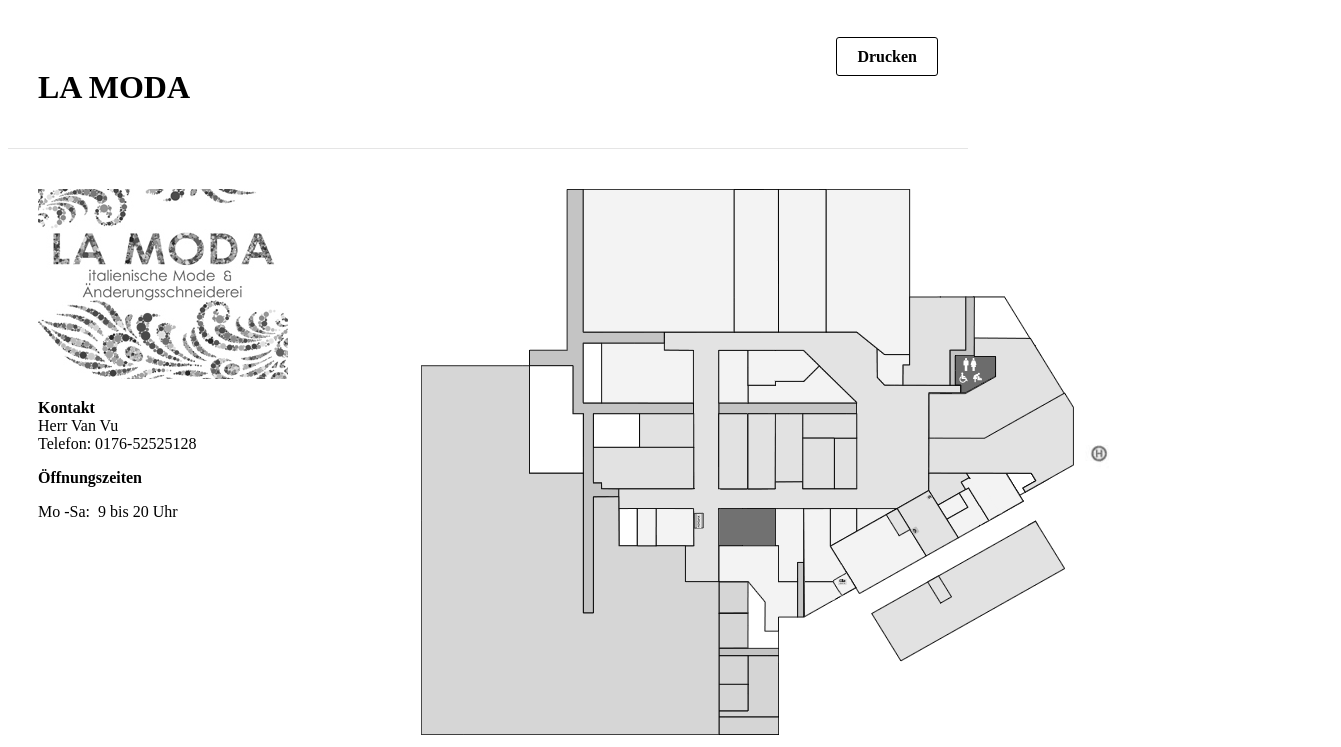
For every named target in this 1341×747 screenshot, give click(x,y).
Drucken (887, 56)
